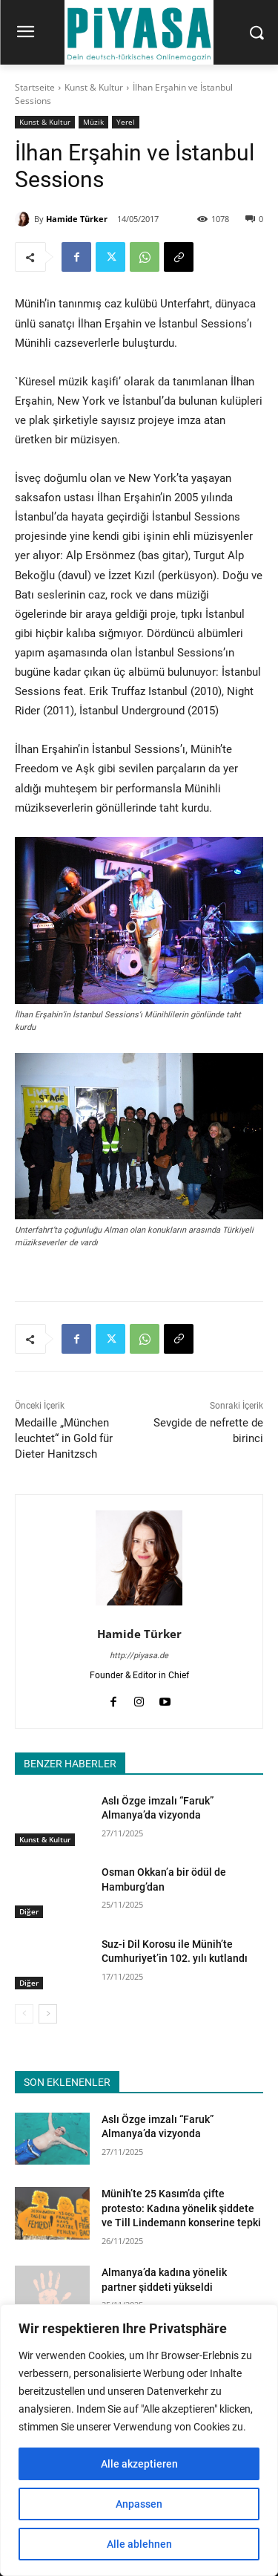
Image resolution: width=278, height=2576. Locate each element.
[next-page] (48, 2014)
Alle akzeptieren (139, 2464)
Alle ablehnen (139, 2544)
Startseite (35, 87)
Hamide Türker (76, 218)
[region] (139, 2440)
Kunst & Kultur (93, 87)
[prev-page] (24, 2014)
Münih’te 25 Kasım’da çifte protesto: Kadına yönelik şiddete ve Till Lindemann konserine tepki (181, 2208)
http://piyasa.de (139, 1655)
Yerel (125, 122)
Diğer (29, 1911)
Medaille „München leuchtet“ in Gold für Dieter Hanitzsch (64, 1438)
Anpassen (139, 2504)
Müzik (93, 122)
